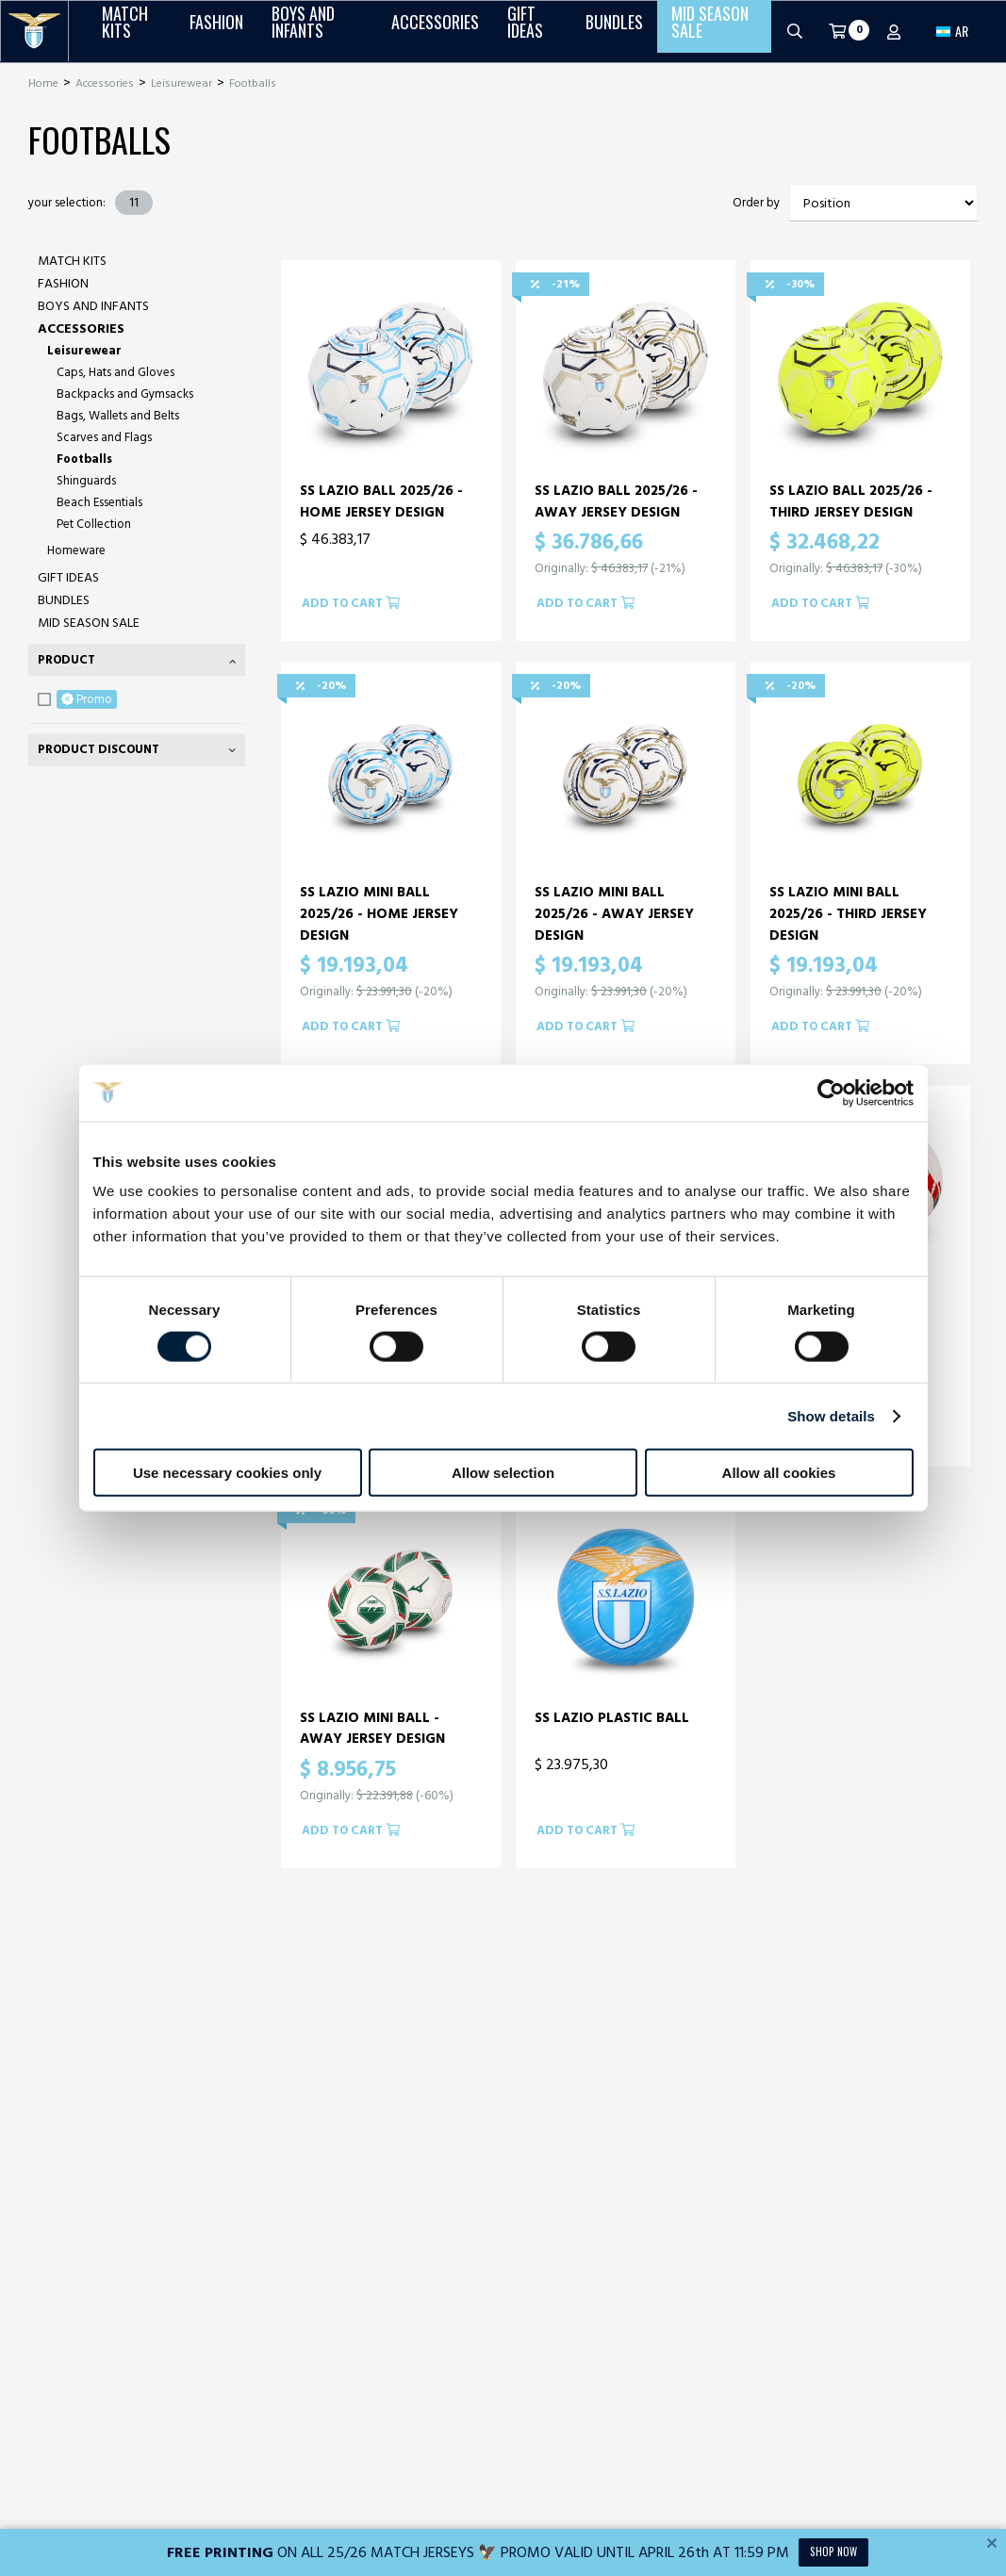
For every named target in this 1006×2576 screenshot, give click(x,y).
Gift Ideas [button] (525, 31)
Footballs (252, 83)
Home (43, 83)
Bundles (64, 600)
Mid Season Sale (89, 622)
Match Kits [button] (125, 31)
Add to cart (351, 603)
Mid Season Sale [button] (710, 31)
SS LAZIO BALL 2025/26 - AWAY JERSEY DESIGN (616, 501)
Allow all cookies (779, 1473)
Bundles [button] (614, 31)
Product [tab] (66, 659)
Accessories (104, 83)
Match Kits (72, 260)
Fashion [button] (216, 31)
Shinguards (86, 480)
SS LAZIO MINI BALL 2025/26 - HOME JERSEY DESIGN (379, 913)
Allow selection (503, 1473)
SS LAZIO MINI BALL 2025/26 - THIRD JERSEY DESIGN (848, 913)
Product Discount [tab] (98, 749)
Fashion (63, 283)
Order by (756, 203)
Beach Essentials (99, 502)
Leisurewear (181, 83)
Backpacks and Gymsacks (125, 394)
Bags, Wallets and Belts (118, 415)
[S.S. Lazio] (34, 31)
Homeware (76, 550)
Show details (831, 1415)
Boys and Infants (93, 306)
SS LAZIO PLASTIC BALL (612, 1718)
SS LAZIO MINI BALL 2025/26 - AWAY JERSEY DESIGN (614, 913)
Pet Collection (94, 524)
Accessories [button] (435, 31)
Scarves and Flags (104, 437)
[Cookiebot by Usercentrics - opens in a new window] (831, 1092)
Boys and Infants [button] (303, 31)
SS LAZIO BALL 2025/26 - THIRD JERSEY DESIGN (850, 501)
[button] (952, 31)
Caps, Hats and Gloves (115, 372)
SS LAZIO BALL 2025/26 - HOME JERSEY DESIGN (381, 501)
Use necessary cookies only (227, 1473)
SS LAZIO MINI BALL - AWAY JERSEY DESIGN (372, 1728)
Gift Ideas (68, 577)
